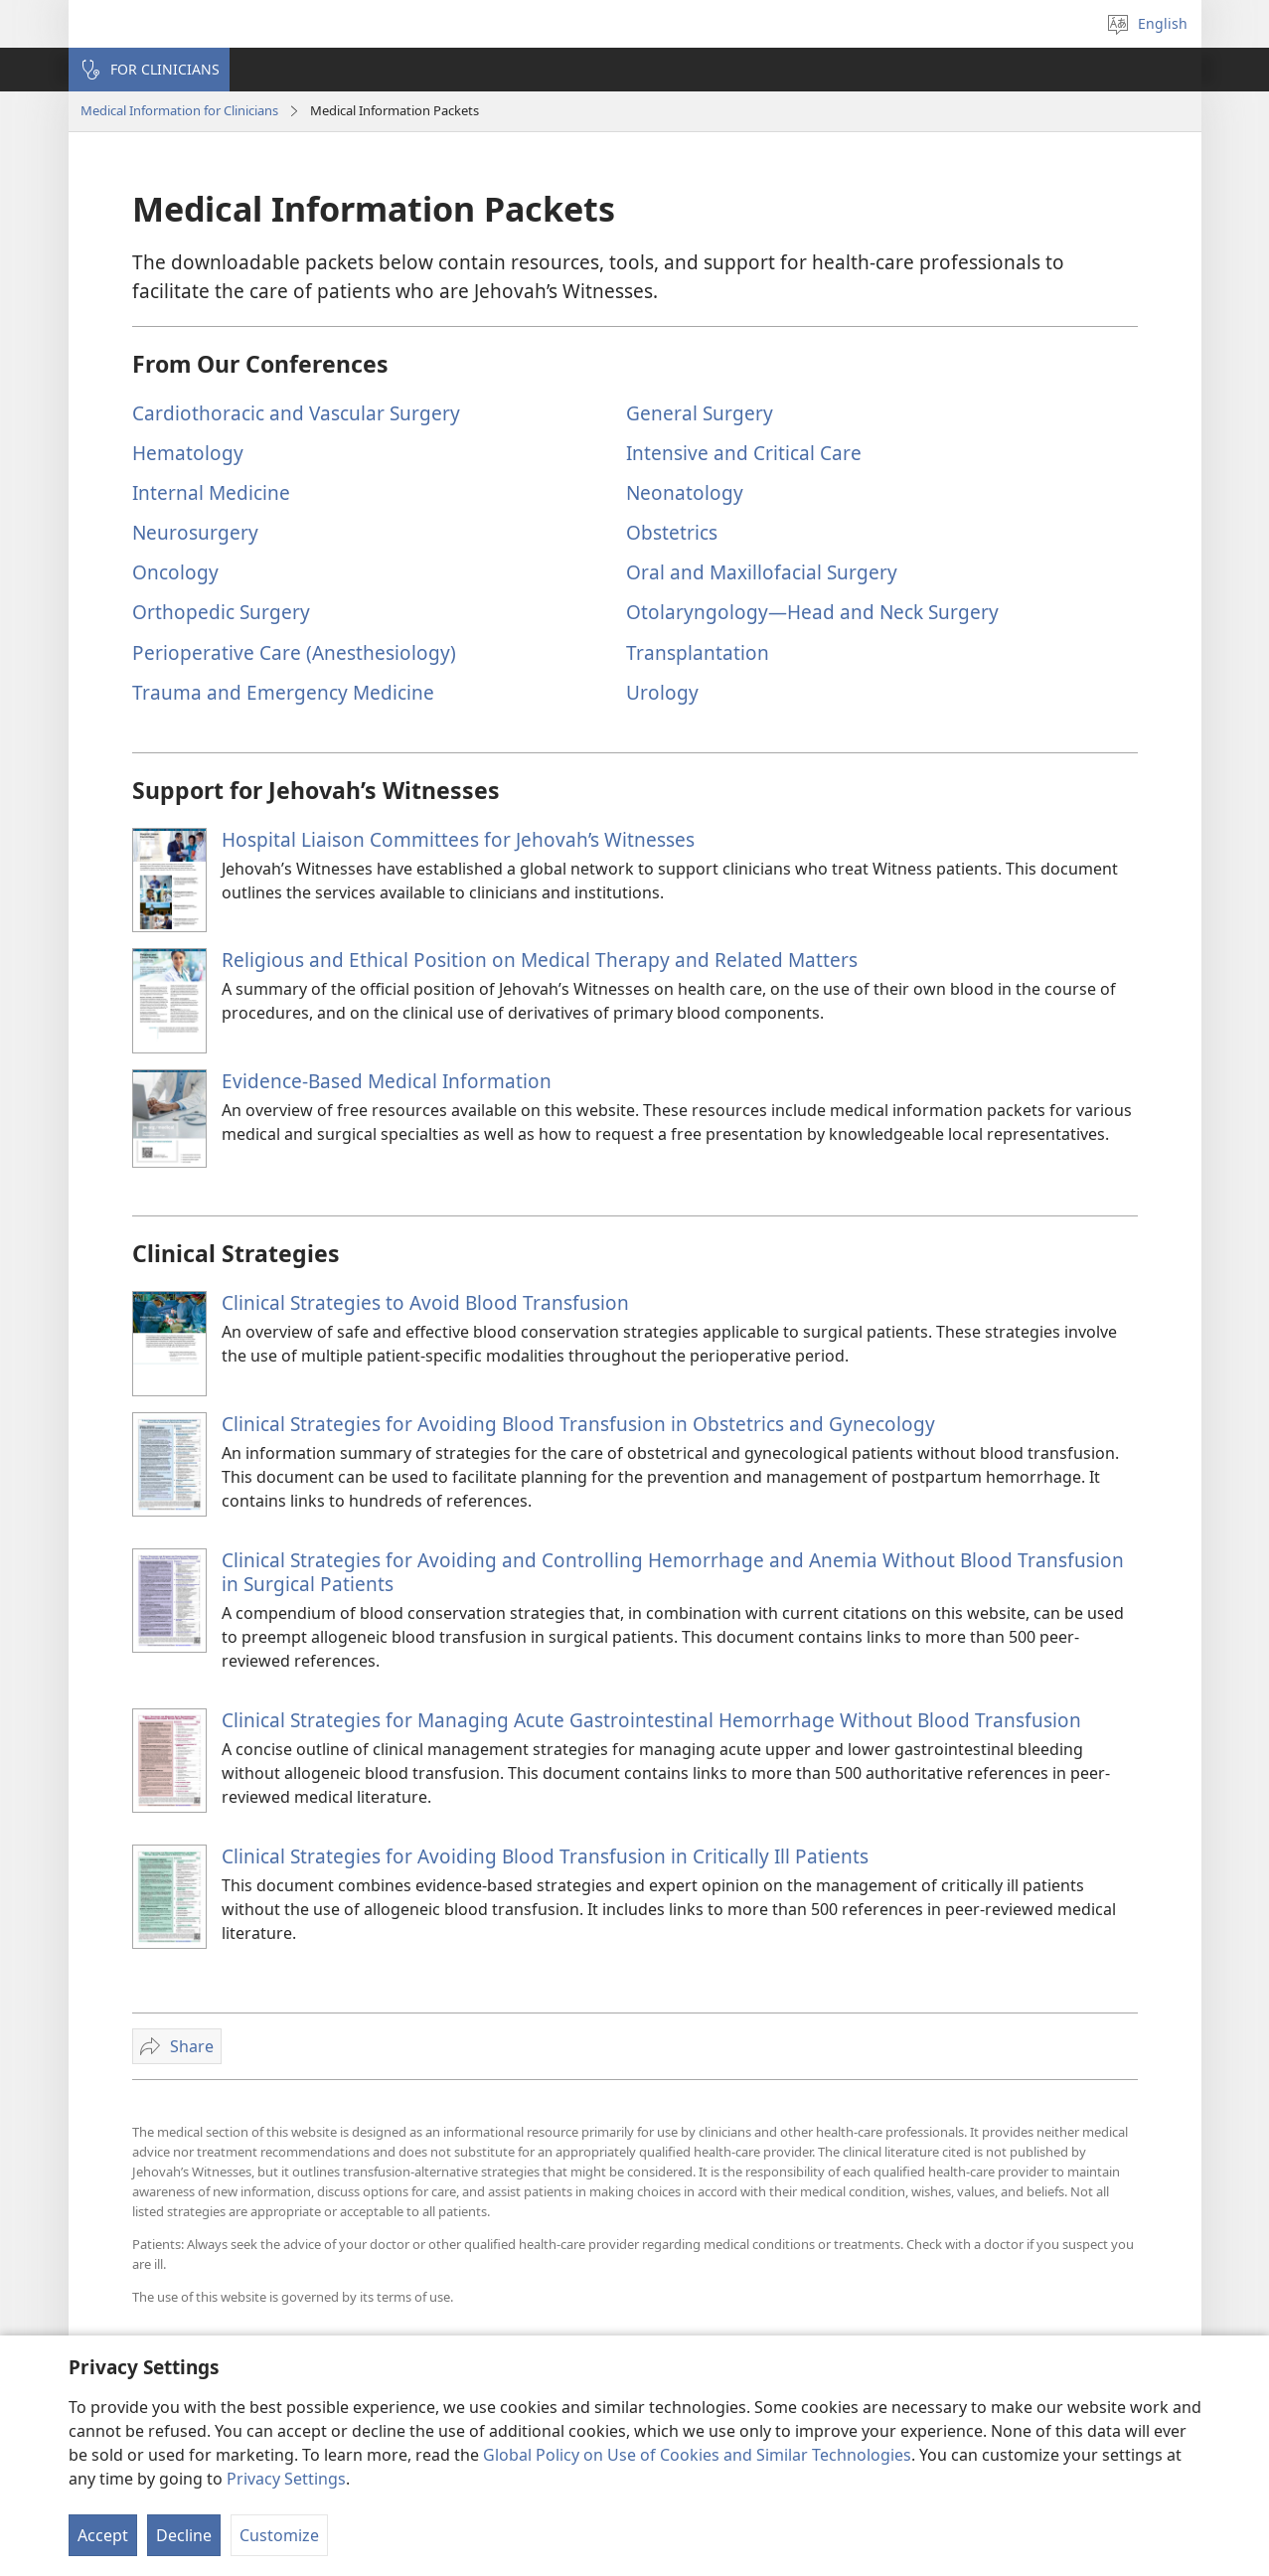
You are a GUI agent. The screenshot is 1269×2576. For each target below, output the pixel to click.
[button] (149, 69)
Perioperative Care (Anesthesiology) (294, 652)
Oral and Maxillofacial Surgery (761, 572)
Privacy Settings (286, 2479)
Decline (184, 2535)
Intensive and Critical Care (744, 452)
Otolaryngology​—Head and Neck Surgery (812, 611)
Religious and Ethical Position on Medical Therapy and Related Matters (540, 959)
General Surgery (699, 413)
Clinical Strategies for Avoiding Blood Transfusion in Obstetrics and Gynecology (578, 1423)
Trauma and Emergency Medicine (283, 692)
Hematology (187, 452)
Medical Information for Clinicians (179, 110)
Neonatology (684, 492)
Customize (279, 2535)
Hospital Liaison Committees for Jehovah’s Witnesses (458, 839)
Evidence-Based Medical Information (387, 1080)
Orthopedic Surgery (221, 611)
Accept (103, 2535)
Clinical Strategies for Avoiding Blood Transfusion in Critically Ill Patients (545, 1856)
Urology (662, 692)
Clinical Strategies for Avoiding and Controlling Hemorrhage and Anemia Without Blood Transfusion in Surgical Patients (673, 1571)
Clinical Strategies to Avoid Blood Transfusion (425, 1302)
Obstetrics (671, 532)
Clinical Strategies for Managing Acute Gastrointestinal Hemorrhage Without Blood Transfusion (651, 1719)
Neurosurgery (195, 532)
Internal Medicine (211, 492)
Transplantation (697, 652)
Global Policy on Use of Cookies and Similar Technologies (697, 2455)
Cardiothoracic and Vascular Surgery (296, 413)
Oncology (175, 572)
